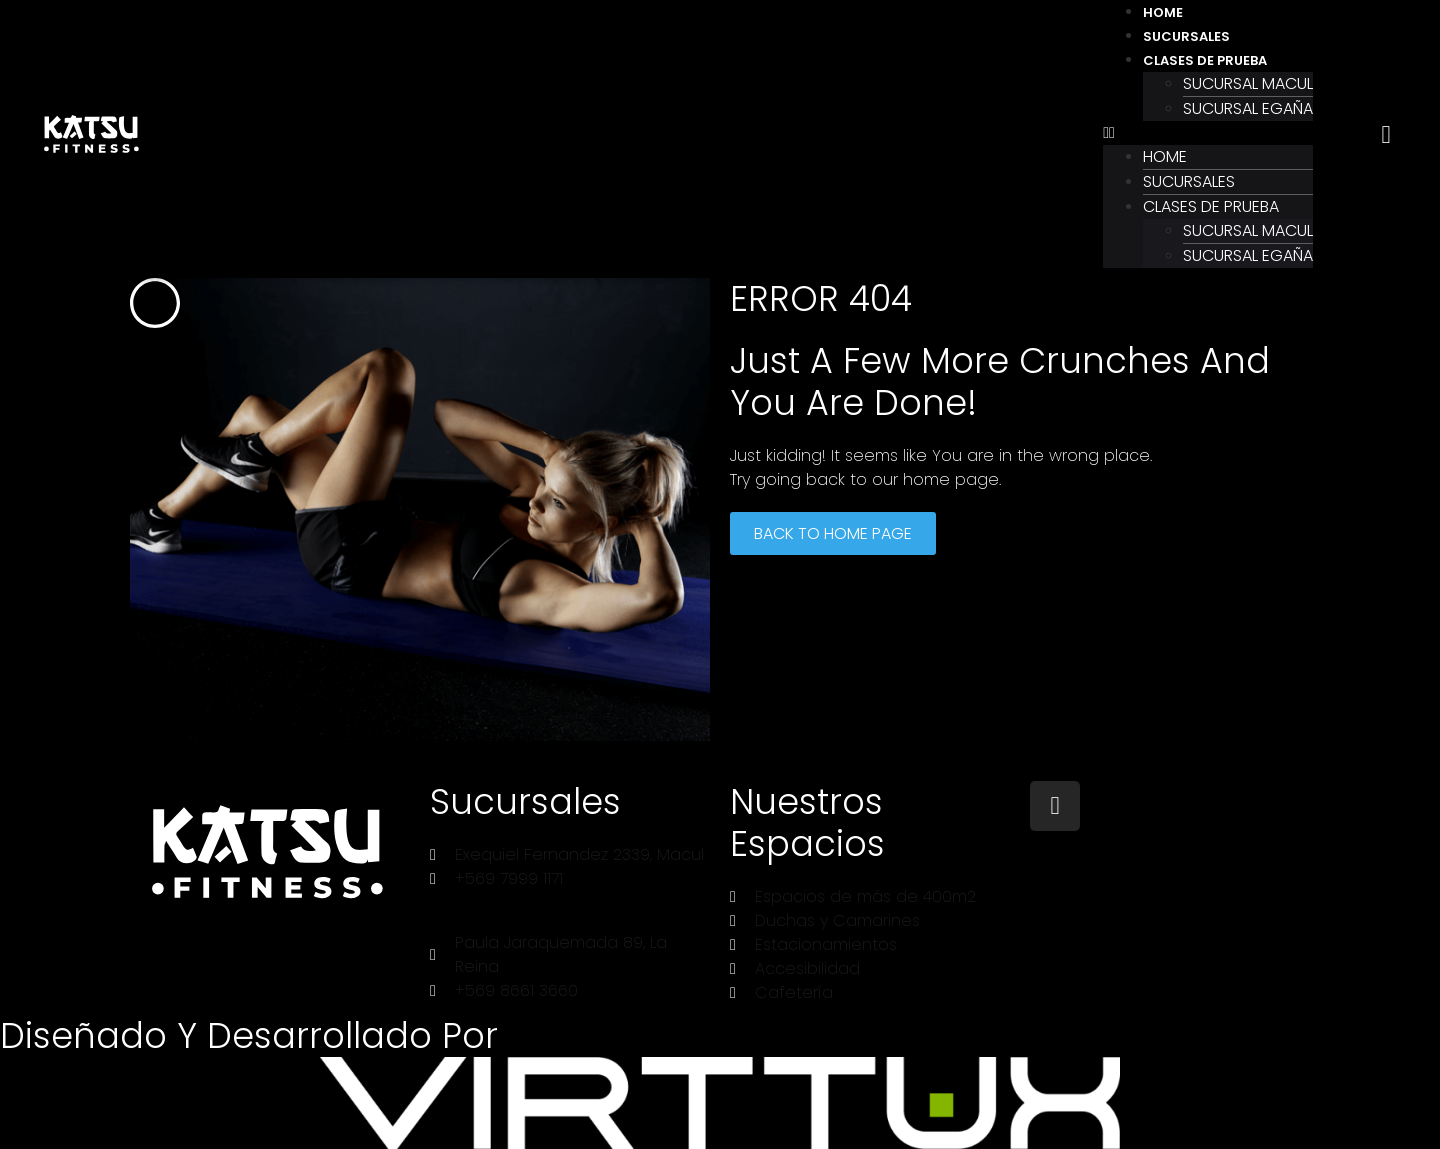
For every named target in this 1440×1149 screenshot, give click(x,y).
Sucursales (1186, 36)
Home (1163, 12)
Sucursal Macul (1248, 83)
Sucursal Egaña (1248, 108)
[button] (1208, 133)
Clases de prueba (1205, 60)
